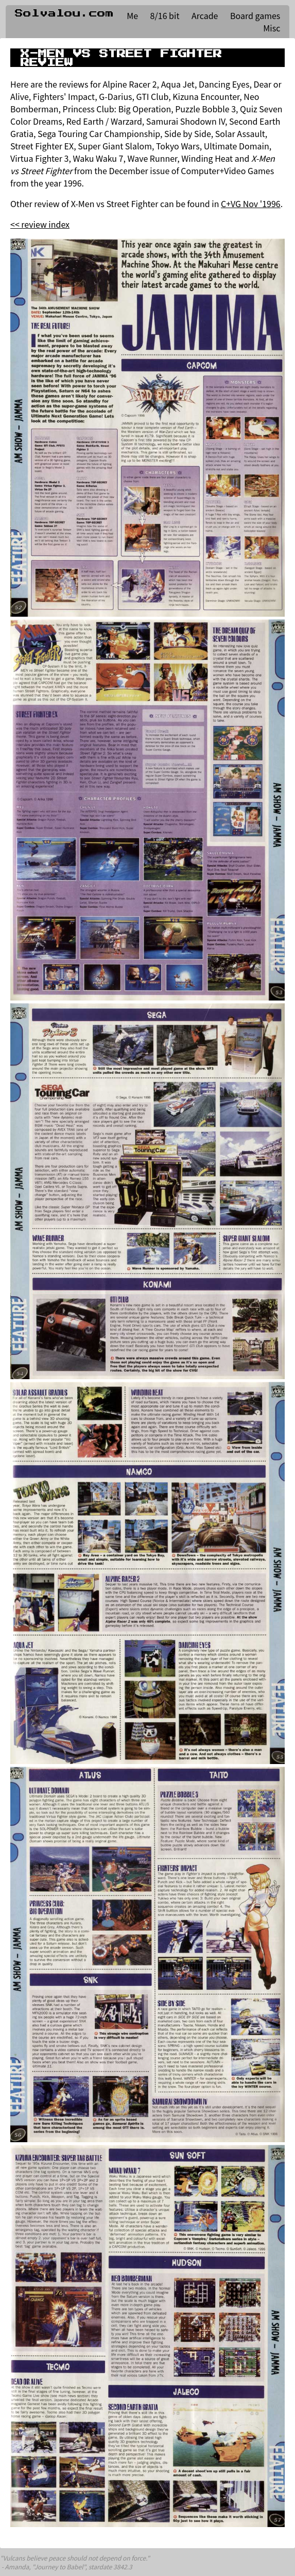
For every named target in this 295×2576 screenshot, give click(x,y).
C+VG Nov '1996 (251, 203)
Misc (271, 28)
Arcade (205, 15)
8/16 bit (165, 15)
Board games (255, 15)
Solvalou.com (64, 13)
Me (132, 15)
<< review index (40, 224)
